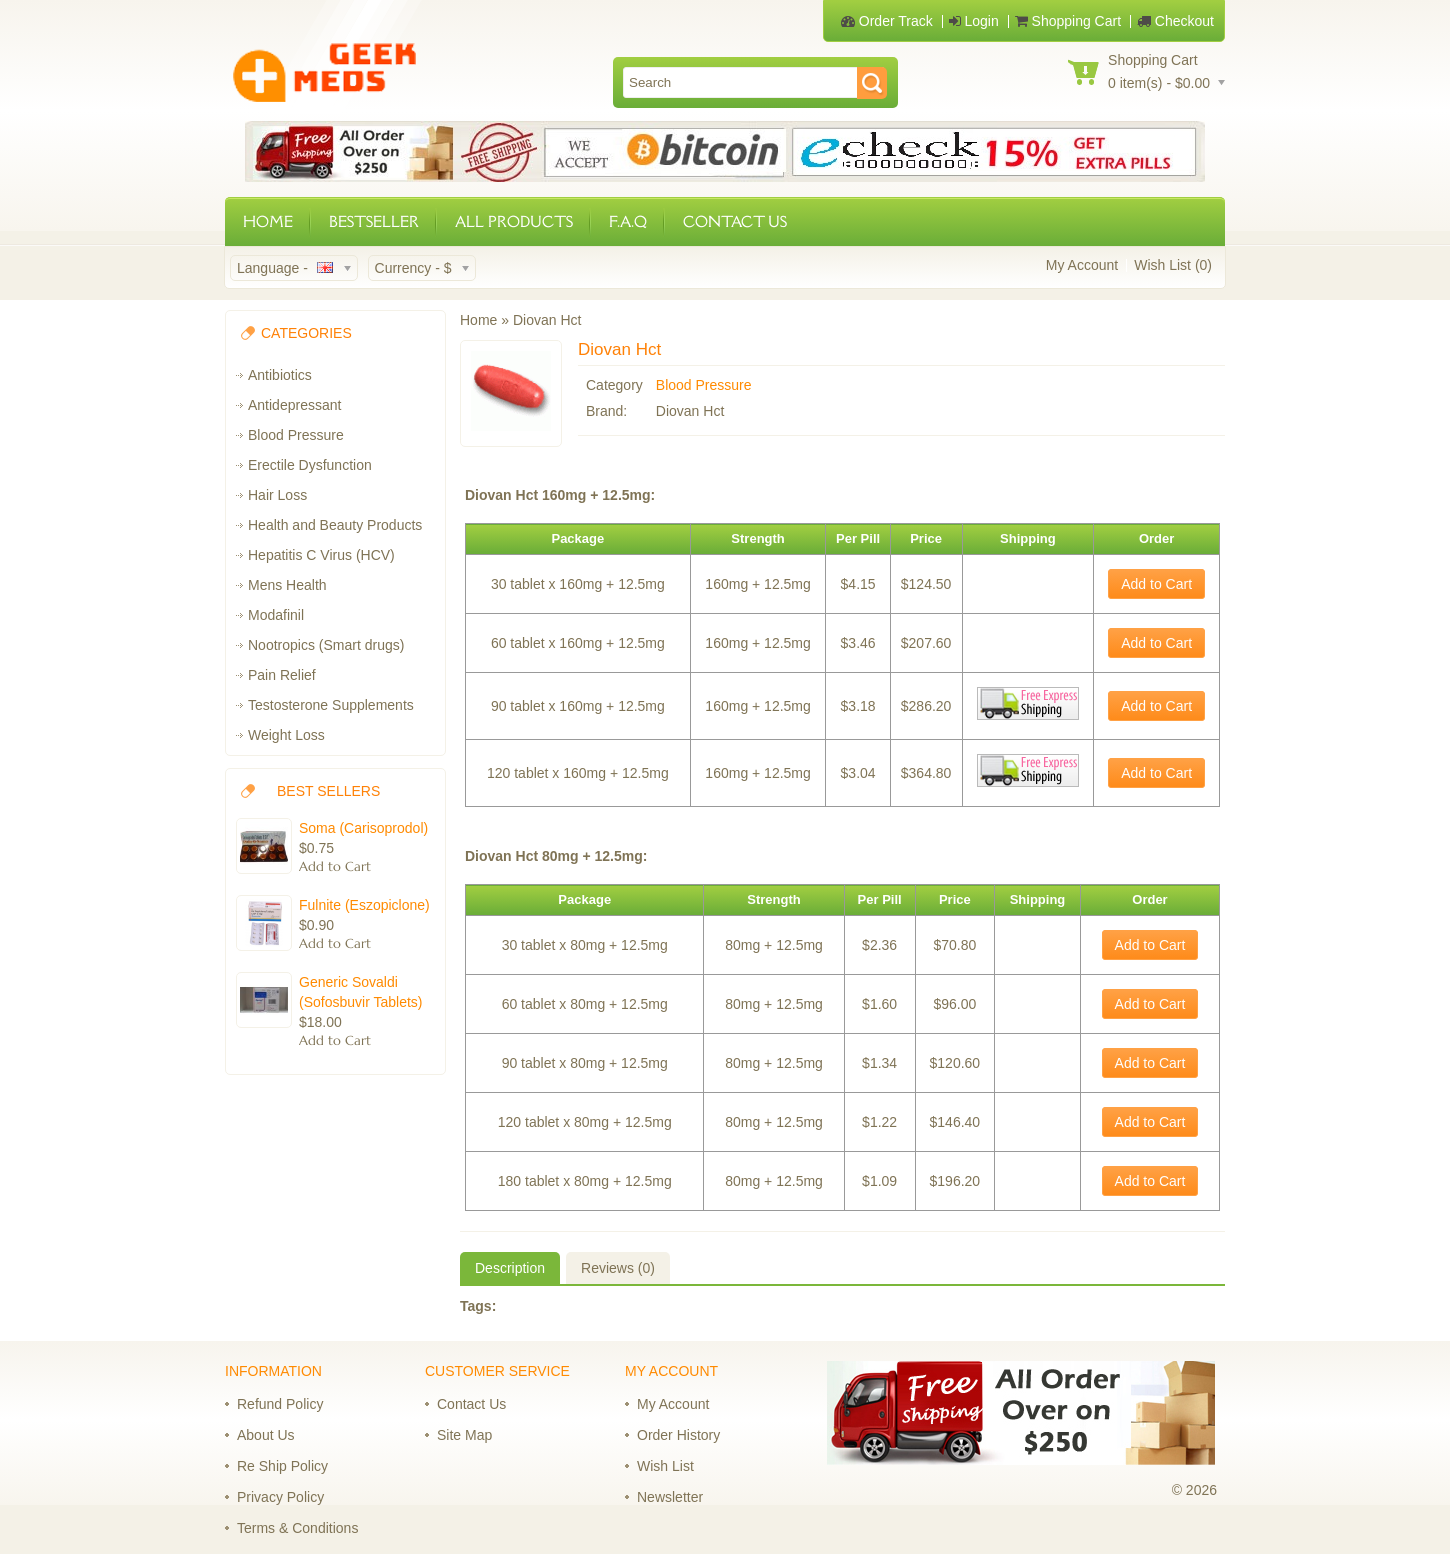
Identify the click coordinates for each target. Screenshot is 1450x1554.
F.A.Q (628, 221)
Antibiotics (280, 375)
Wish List (665, 1466)
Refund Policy (280, 1404)
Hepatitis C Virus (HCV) (321, 555)
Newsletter (670, 1497)
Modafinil (276, 615)
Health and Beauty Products (335, 525)
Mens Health (287, 585)
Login (974, 21)
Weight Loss (286, 735)
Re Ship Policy (282, 1466)
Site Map (464, 1435)
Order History (678, 1435)
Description (510, 1268)
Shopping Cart (1068, 21)
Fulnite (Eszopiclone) (364, 905)
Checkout (1175, 21)
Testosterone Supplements (331, 705)
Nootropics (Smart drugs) (326, 645)
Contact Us (471, 1404)
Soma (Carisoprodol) (363, 828)
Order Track (887, 21)
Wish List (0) (1173, 265)
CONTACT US (735, 221)
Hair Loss (277, 495)
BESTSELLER (374, 221)
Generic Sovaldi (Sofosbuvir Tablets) (360, 992)
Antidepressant (294, 405)
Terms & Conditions (297, 1528)
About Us (266, 1435)
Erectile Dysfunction (310, 465)
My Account (1082, 265)
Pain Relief (282, 675)
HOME (268, 221)
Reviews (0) (618, 1268)
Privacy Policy (280, 1497)
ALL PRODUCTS (514, 221)
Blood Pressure (296, 435)
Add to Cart (1156, 584)
